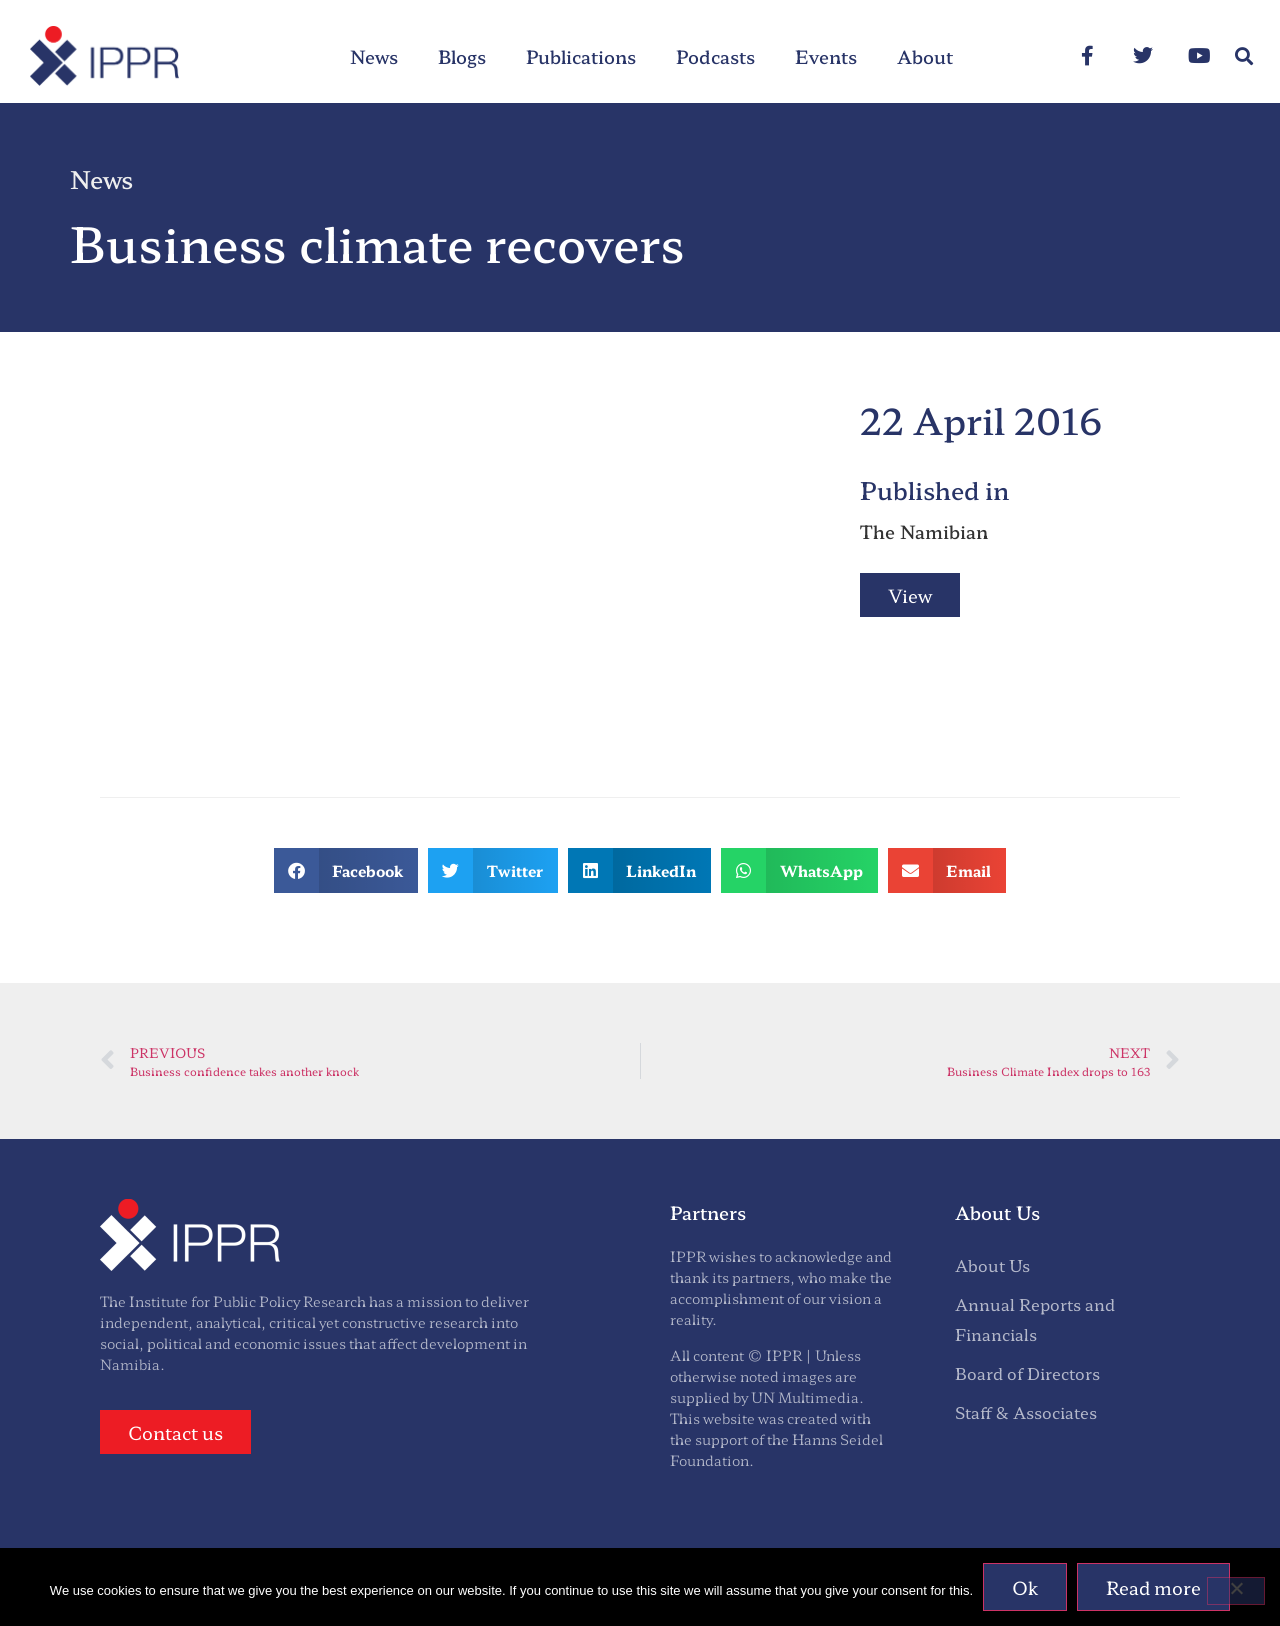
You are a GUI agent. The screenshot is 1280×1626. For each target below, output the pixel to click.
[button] (1243, 56)
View (910, 595)
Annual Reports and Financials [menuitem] (1035, 1318)
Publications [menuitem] (581, 56)
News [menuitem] (374, 56)
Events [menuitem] (826, 56)
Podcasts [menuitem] (715, 56)
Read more (1153, 1587)
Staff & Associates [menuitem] (1026, 1412)
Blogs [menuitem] (462, 56)
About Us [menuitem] (992, 1265)
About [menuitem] (925, 56)
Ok (1025, 1587)
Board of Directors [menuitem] (1027, 1373)
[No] (1236, 1591)
